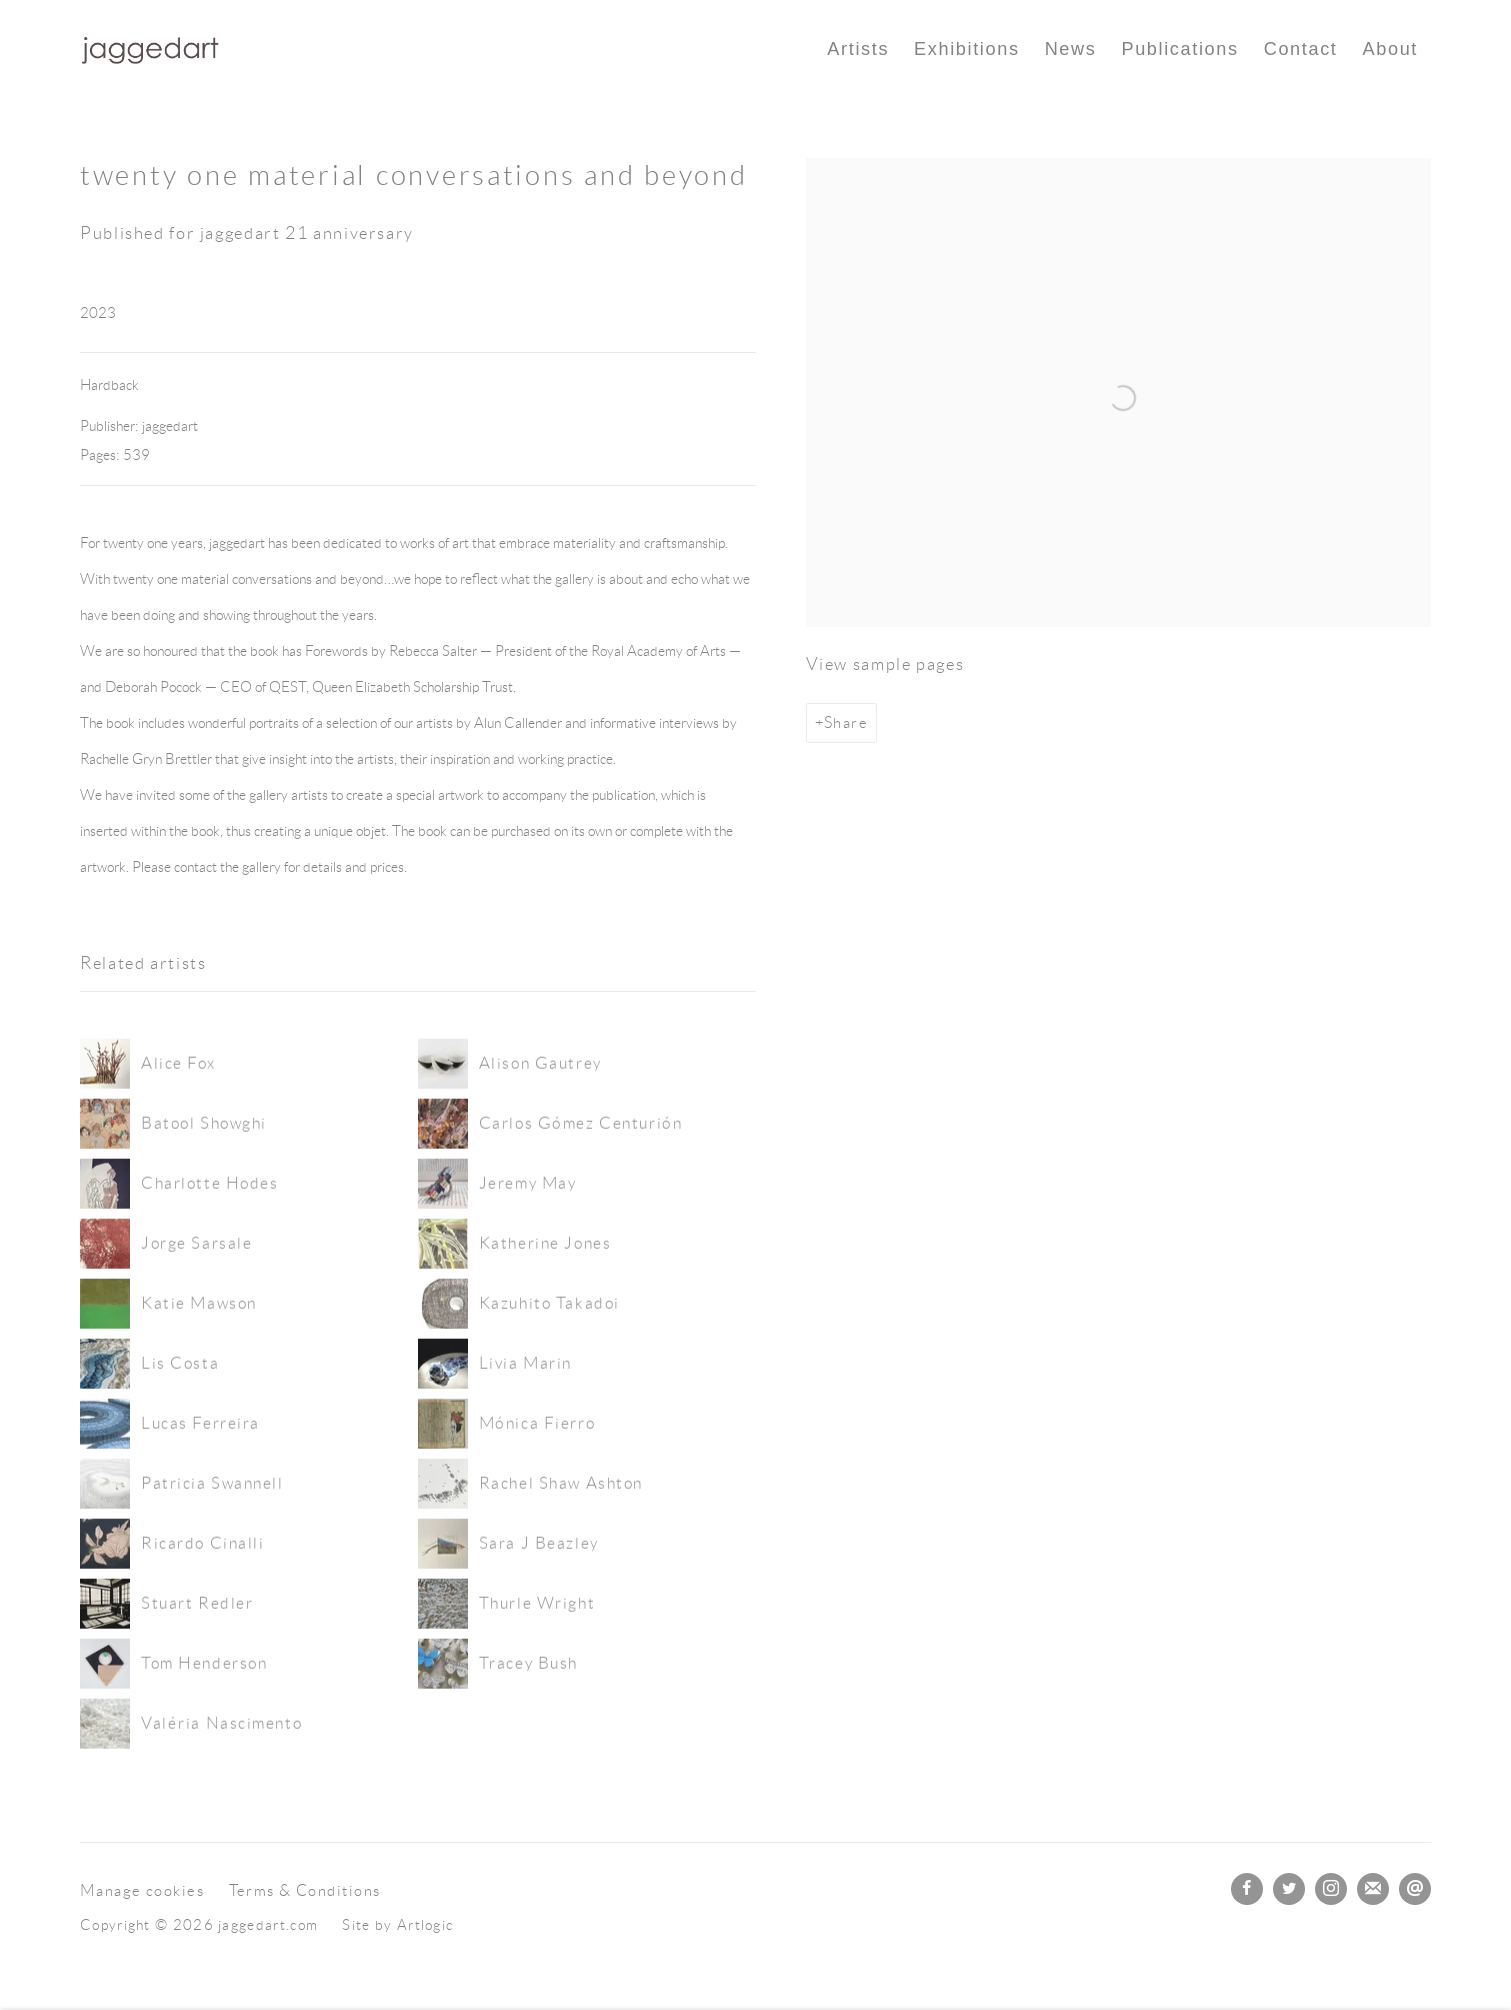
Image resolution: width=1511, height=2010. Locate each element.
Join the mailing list (1373, 1889)
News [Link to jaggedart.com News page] (1071, 49)
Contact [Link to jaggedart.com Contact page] (1301, 49)
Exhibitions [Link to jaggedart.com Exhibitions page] (967, 49)
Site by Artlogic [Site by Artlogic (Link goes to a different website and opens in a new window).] (397, 1925)
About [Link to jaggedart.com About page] (1390, 49)
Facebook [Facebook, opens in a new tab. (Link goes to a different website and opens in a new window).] (1247, 1889)
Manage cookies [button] (142, 1890)
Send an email (1415, 1889)
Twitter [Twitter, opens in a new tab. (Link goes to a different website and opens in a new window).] (1289, 1889)
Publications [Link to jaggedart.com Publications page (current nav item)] (1179, 49)
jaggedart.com (150, 49)
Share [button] (846, 722)
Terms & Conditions (305, 1890)
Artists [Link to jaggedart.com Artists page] (858, 49)
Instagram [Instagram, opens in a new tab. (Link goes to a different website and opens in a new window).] (1331, 1889)
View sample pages (885, 664)
